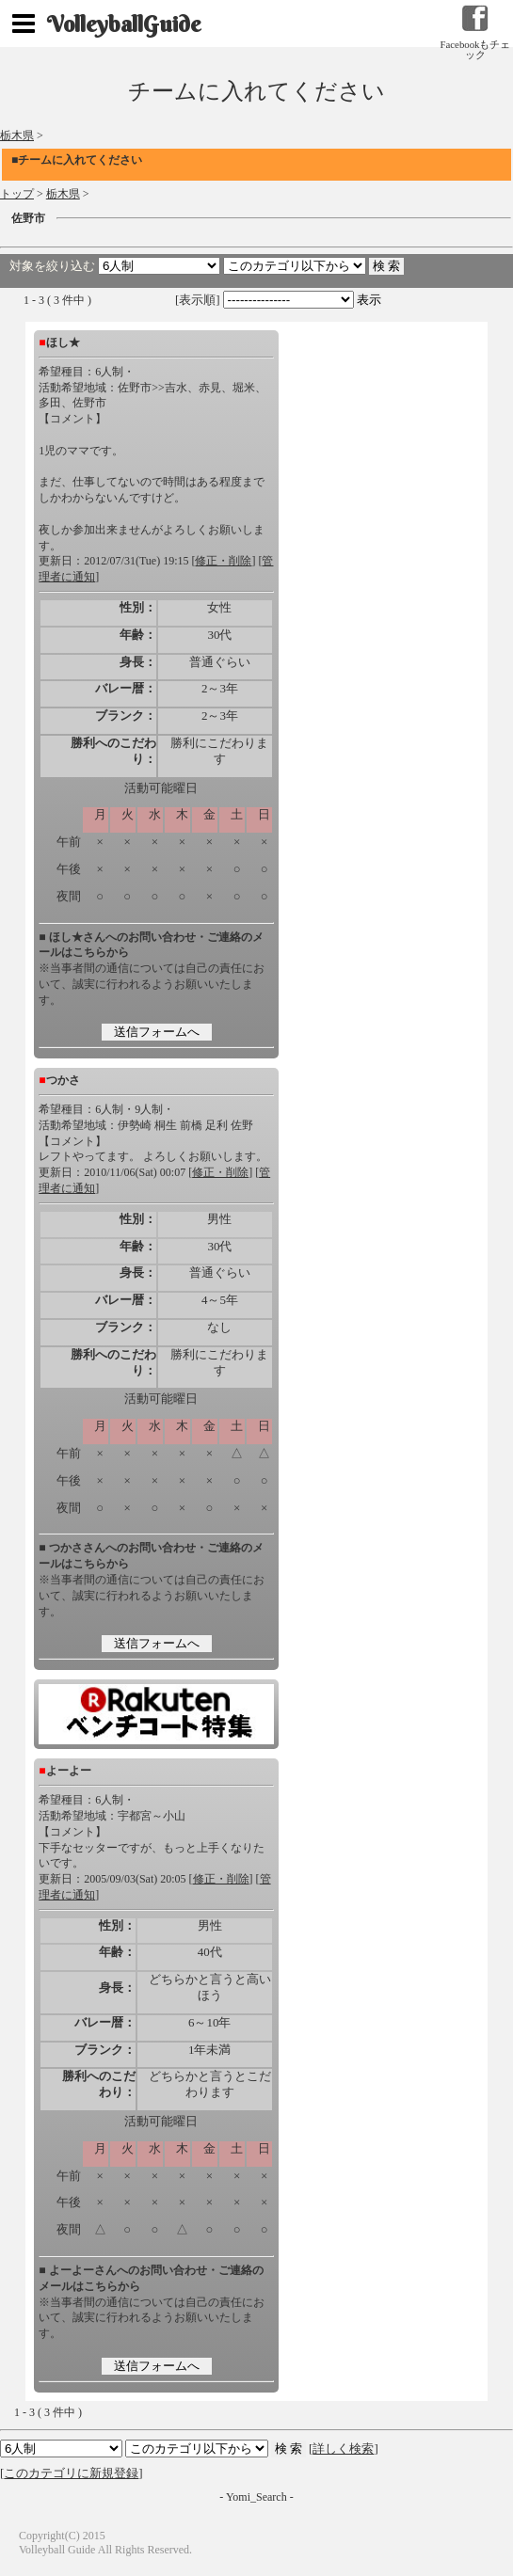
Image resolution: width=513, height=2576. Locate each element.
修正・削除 (223, 560)
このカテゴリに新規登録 (71, 2473)
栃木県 (17, 135)
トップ (17, 193)
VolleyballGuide (123, 23)
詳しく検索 (343, 2448)
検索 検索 (196, 2448)
